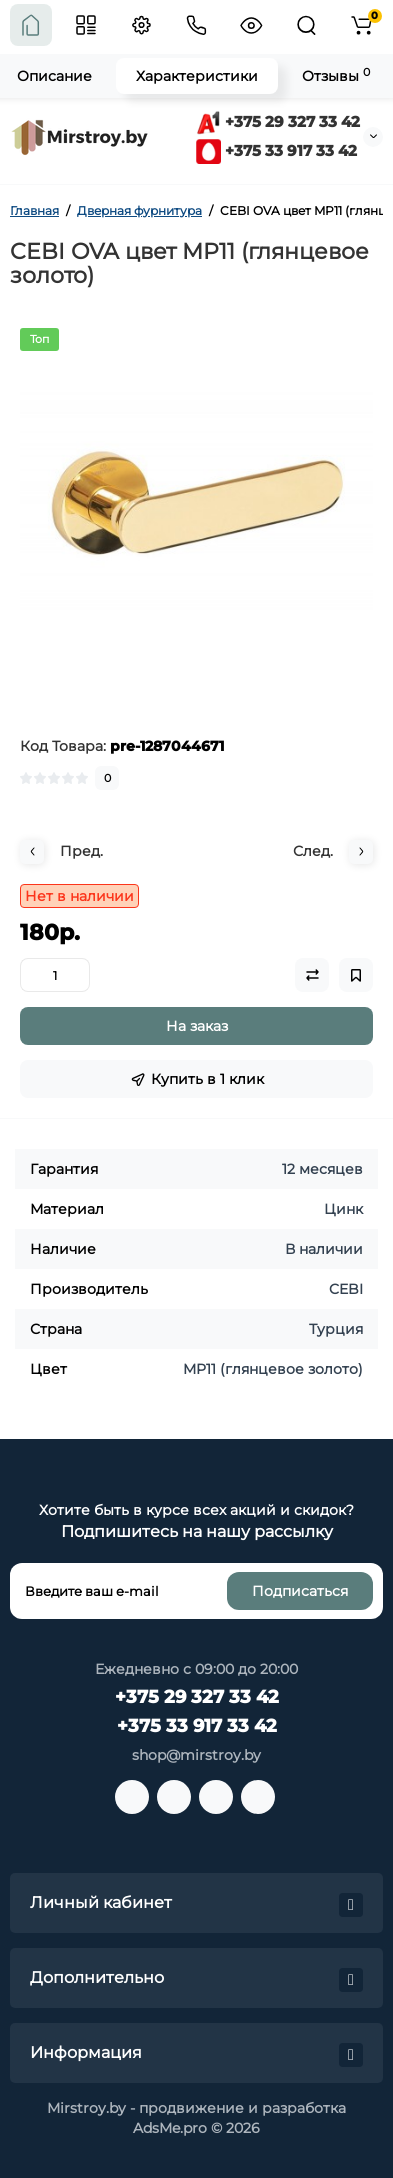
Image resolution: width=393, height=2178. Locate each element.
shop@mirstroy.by (196, 1755)
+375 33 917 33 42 (276, 150)
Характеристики (197, 76)
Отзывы (336, 75)
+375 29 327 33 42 (278, 121)
